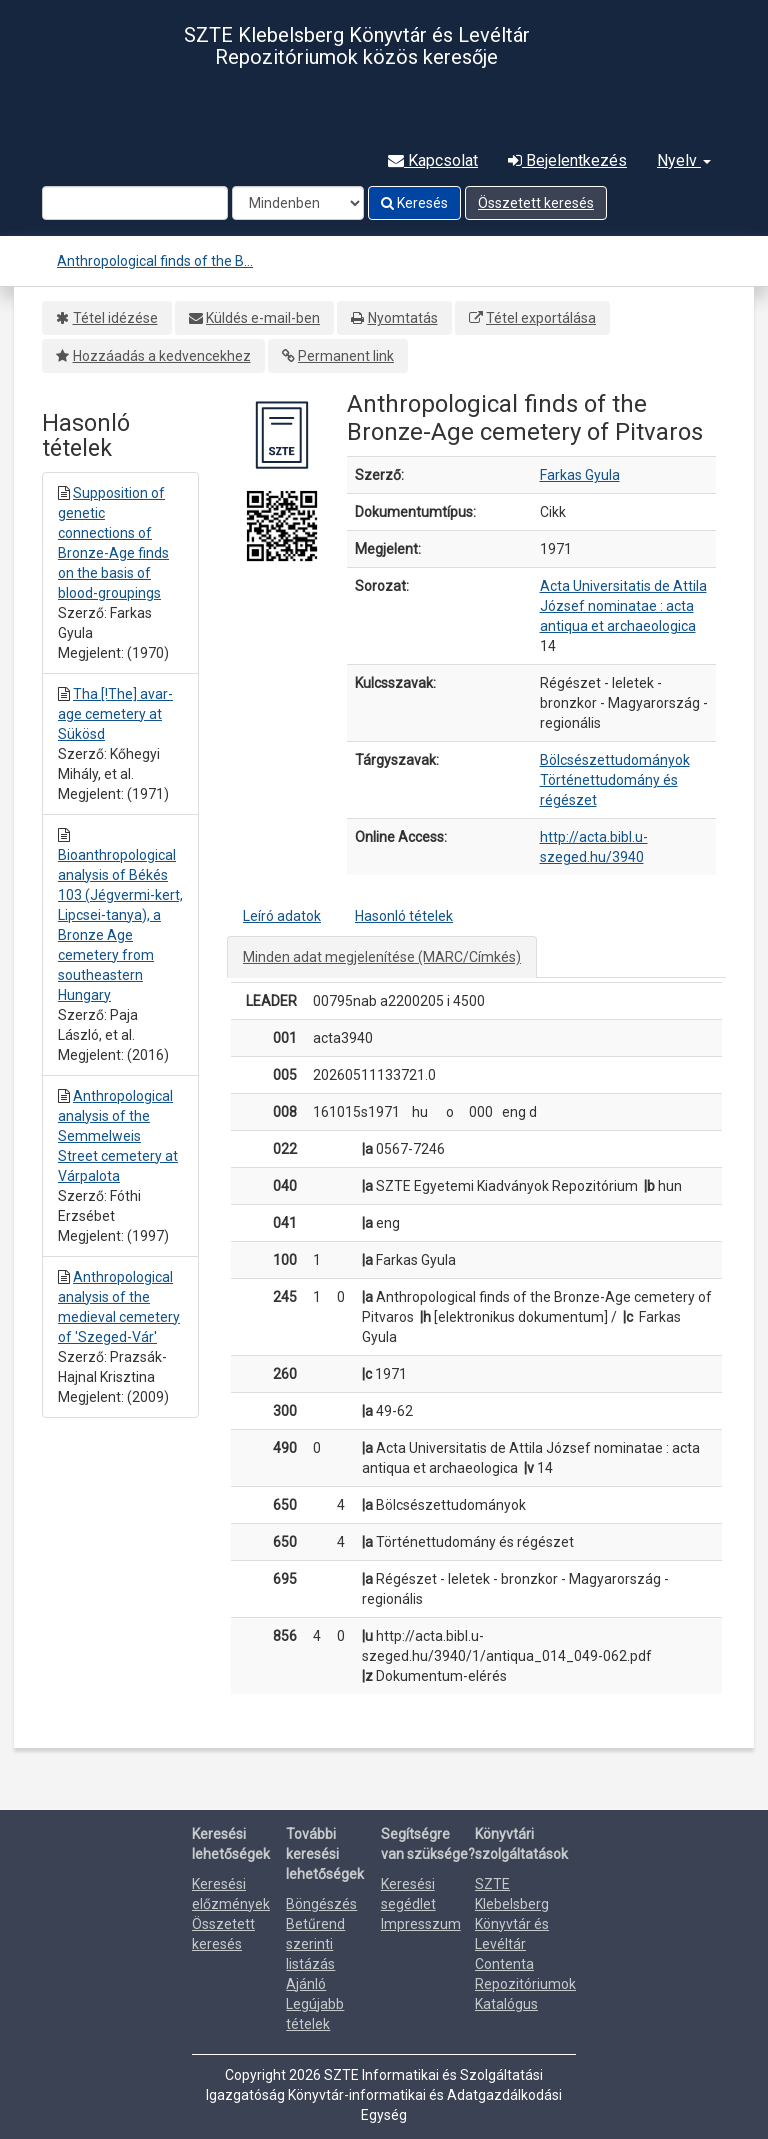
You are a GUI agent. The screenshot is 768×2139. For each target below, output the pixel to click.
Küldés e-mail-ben (263, 318)
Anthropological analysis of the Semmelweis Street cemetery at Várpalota (118, 1136)
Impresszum (421, 1924)
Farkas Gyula (580, 475)
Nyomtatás (403, 318)
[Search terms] (135, 203)
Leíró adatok (282, 916)
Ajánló (306, 1984)
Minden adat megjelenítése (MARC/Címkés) (382, 957)
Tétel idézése (115, 318)
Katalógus (506, 2004)
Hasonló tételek (404, 916)
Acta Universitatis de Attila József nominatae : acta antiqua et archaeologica (623, 606)
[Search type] (298, 203)
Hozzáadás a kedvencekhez (162, 356)
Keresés (414, 203)
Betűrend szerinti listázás (315, 1944)
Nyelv (684, 160)
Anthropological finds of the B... (155, 261)
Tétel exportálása (541, 318)
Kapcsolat (433, 160)
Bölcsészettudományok (615, 760)
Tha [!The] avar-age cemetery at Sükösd (115, 714)
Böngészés (321, 1904)
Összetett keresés (536, 203)
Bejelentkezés (567, 160)
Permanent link (346, 356)
